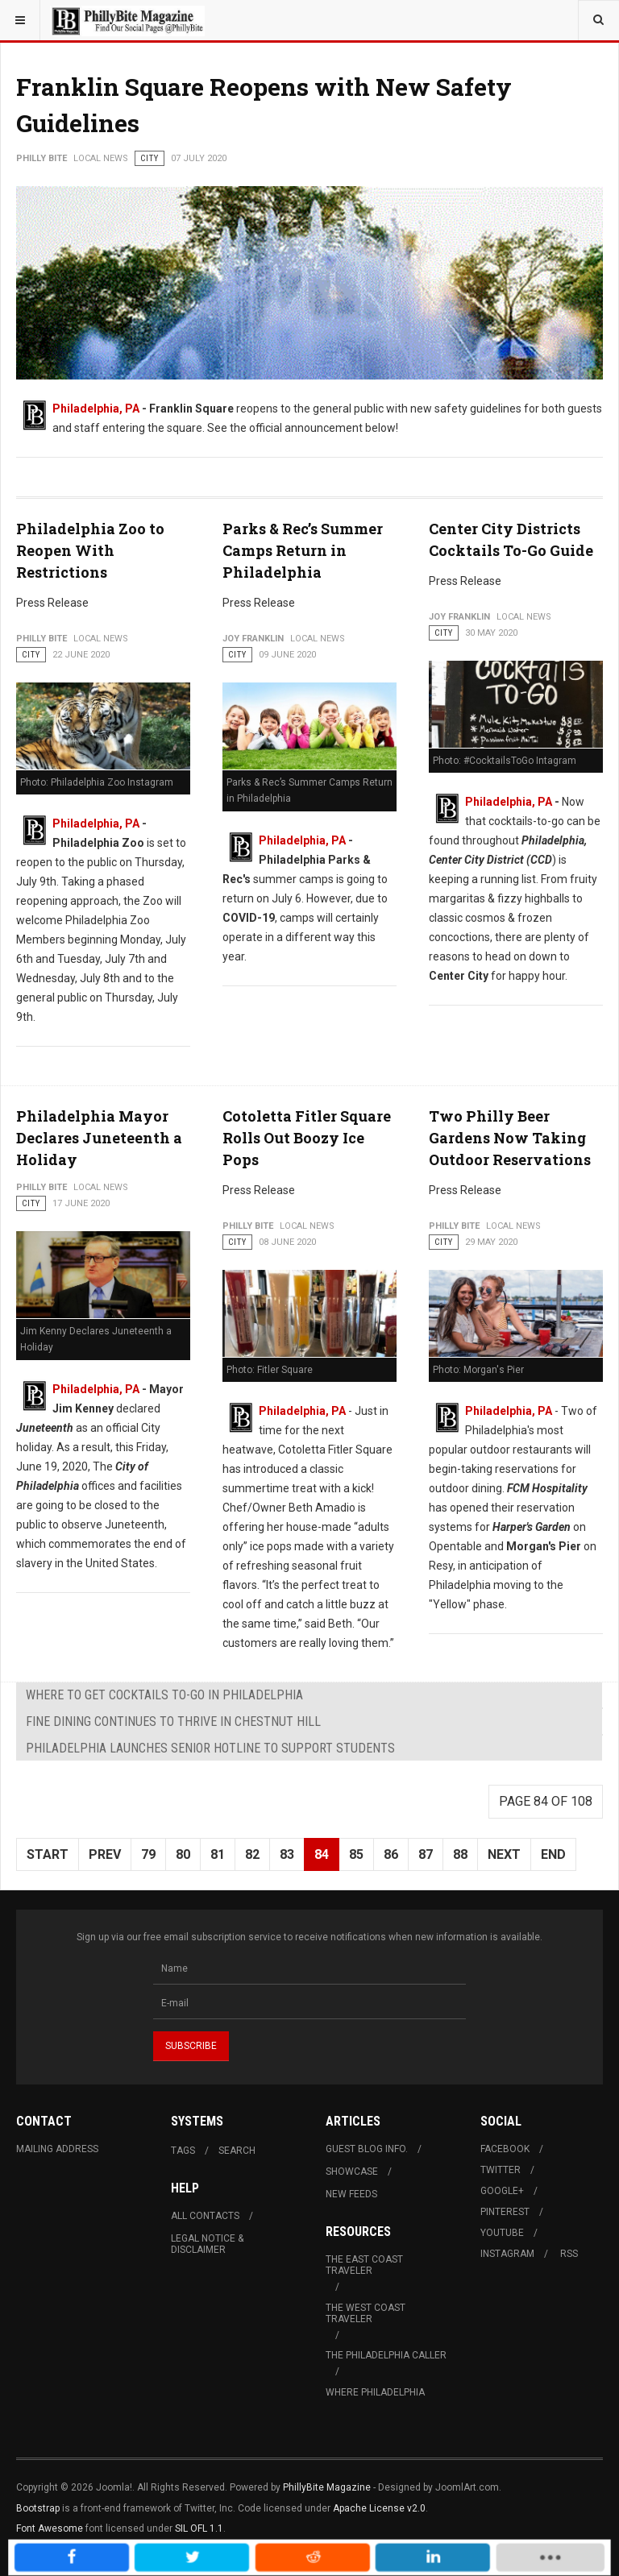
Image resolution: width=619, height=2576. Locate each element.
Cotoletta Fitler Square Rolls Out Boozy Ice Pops (306, 1137)
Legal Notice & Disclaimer (207, 2244)
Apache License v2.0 (379, 2508)
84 (321, 1854)
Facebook (505, 2149)
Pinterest (505, 2211)
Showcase (352, 2171)
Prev (105, 1854)
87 (425, 1854)
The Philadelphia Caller (386, 2355)
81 (217, 1854)
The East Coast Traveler (364, 2265)
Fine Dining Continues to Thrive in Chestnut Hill (173, 1721)
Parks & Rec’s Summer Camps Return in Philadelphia (302, 550)
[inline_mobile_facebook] (168, 2557)
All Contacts (205, 2215)
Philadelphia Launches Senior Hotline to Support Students (210, 1748)
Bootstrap (38, 2508)
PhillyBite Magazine (327, 2487)
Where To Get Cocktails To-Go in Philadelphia (164, 1695)
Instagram (507, 2253)
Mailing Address (57, 2149)
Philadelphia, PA (95, 408)
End (553, 1854)
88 (460, 1854)
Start (48, 1854)
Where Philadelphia (375, 2392)
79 (148, 1854)
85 (356, 1854)
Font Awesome (49, 2528)
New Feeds (351, 2194)
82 (252, 1854)
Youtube (502, 2232)
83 (287, 1854)
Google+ (502, 2190)
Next (504, 1854)
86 (391, 1854)
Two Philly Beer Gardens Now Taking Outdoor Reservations (510, 1137)
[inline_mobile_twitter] (240, 2557)
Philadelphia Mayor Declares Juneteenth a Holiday (99, 1137)
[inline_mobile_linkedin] (383, 2557)
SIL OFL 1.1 (199, 2528)
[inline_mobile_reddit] (311, 2557)
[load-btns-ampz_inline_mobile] (452, 2557)
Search (236, 2150)
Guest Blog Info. (367, 2149)
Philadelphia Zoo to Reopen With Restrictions (90, 550)
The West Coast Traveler (365, 2313)
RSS (569, 2253)
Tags (183, 2150)
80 (183, 1854)
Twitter (500, 2170)
